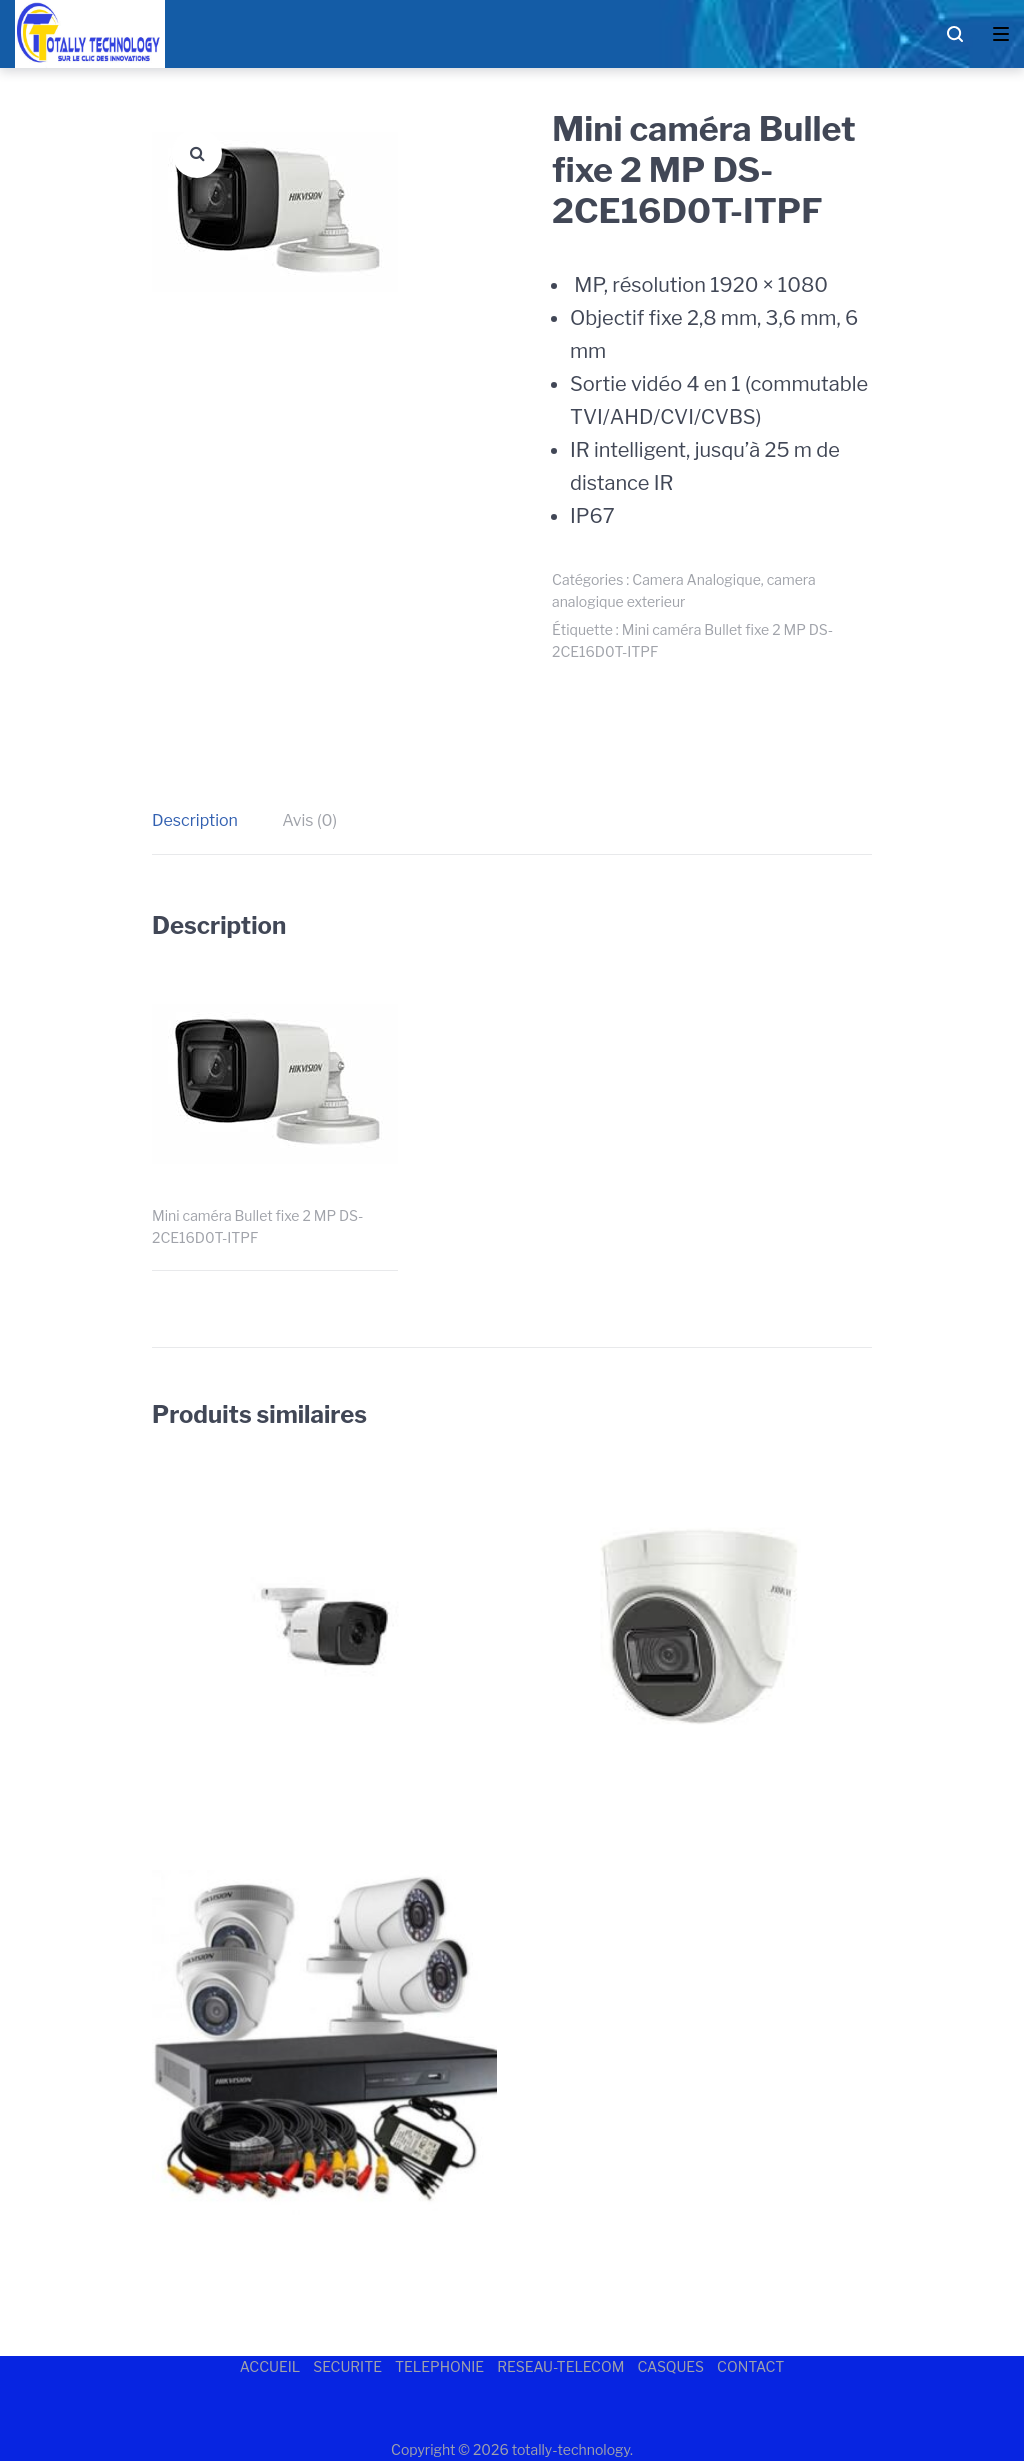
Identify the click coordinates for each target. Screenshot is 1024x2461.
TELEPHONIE (439, 2366)
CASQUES (670, 2366)
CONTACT (750, 2366)
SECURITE (347, 2366)
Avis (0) (309, 820)
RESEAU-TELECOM (560, 2366)
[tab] (205, 821)
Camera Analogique (696, 579)
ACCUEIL (270, 2366)
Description (195, 820)
